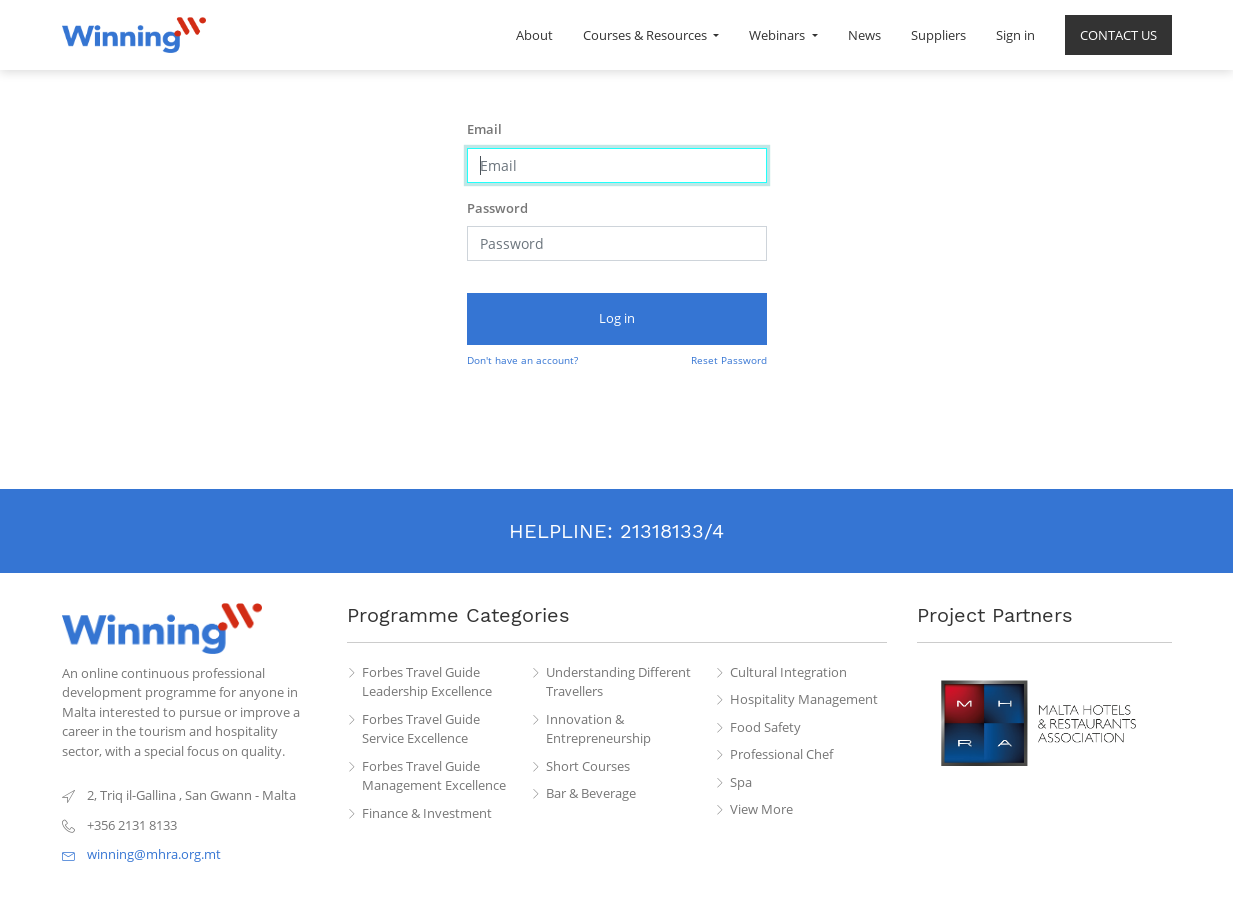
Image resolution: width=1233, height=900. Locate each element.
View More (761, 809)
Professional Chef (781, 754)
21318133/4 (672, 531)
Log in (617, 318)
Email (484, 129)
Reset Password (729, 360)
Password (497, 208)
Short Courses (588, 766)
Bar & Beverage (591, 793)
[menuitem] (534, 35)
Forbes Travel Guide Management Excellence (434, 776)
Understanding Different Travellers (618, 682)
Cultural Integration (788, 672)
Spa (741, 782)
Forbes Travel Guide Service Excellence (421, 729)
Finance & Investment (427, 813)
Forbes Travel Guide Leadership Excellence (427, 682)
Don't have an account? (522, 360)
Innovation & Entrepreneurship (598, 729)
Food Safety (765, 727)
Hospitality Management (804, 699)
